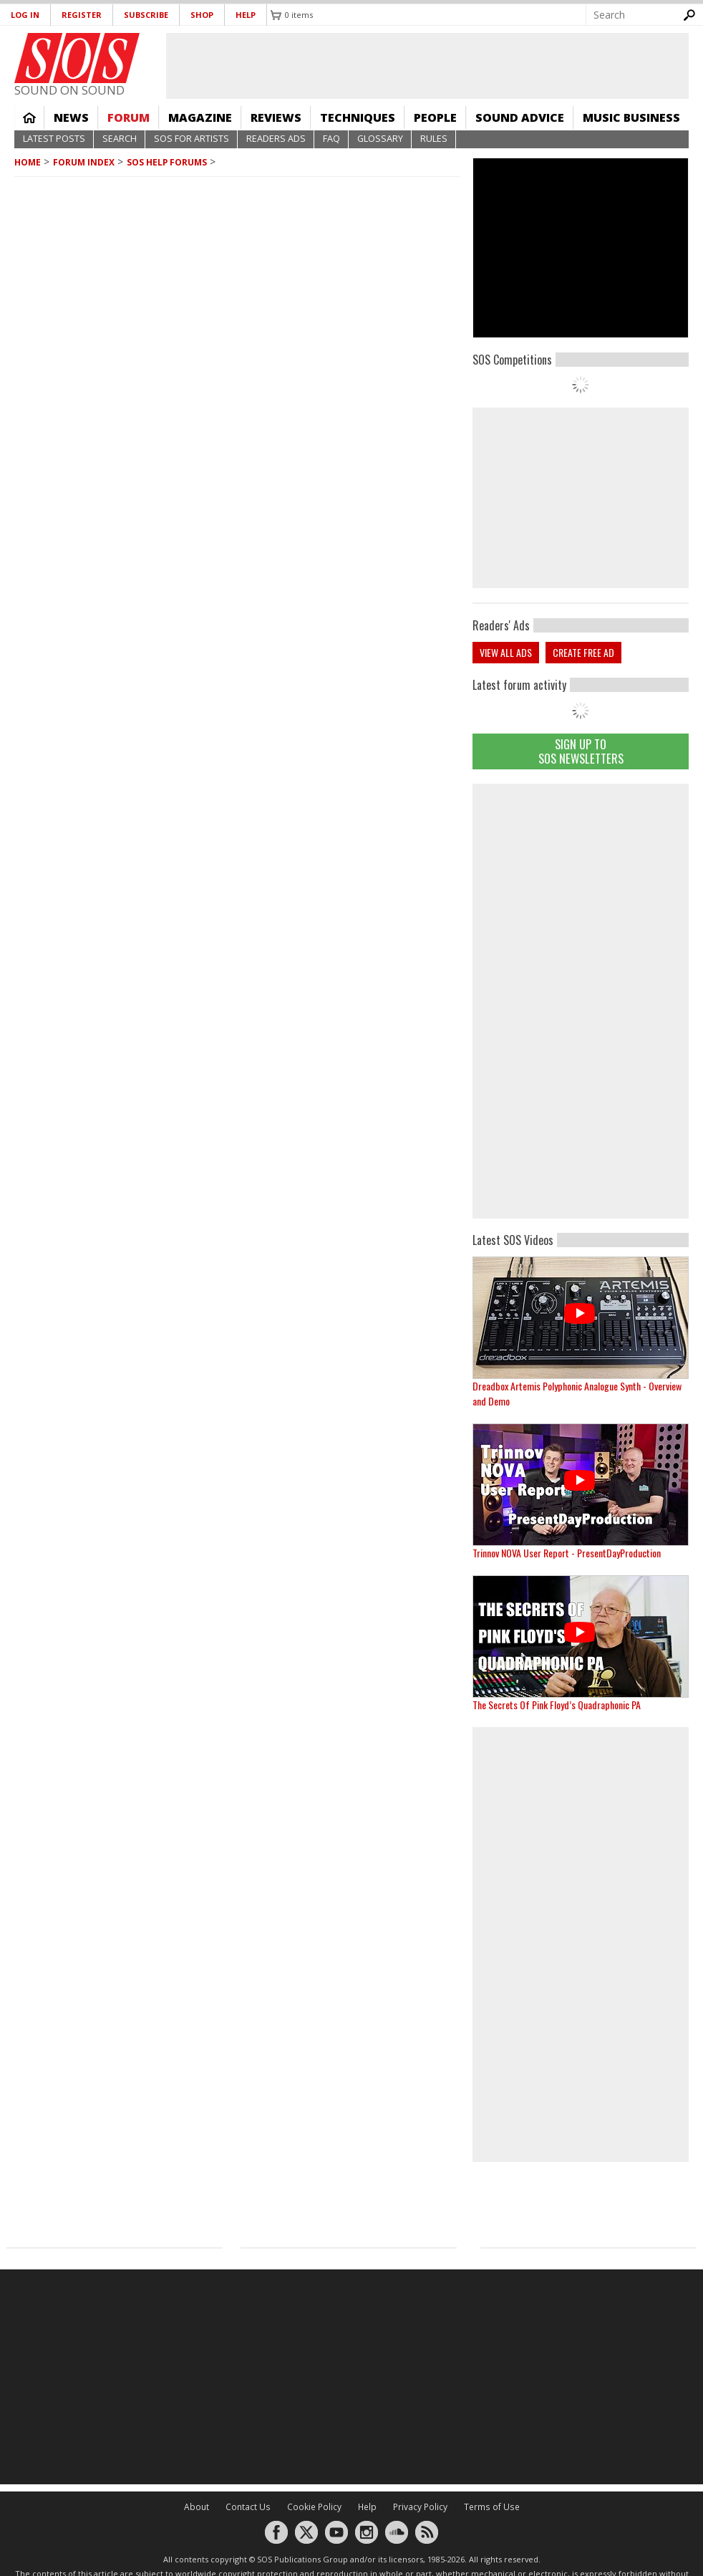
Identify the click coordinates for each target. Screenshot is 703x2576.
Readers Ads (276, 139)
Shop (201, 14)
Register (82, 14)
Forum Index (84, 162)
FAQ (331, 139)
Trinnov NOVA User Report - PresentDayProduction (566, 1552)
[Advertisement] (580, 999)
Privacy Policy (420, 2507)
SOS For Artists (191, 139)
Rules (433, 139)
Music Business (631, 117)
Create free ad (583, 652)
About (196, 2507)
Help (246, 14)
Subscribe (146, 14)
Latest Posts (54, 139)
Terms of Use (492, 2507)
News (71, 117)
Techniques (357, 117)
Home (29, 117)
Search (119, 139)
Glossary (380, 139)
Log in (25, 14)
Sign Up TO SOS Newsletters (581, 751)
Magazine (200, 117)
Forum (128, 117)
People (435, 117)
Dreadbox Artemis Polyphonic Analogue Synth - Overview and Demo (577, 1393)
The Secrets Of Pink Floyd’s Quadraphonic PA (556, 1704)
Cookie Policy (314, 2507)
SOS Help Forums (167, 162)
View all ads (506, 652)
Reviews (276, 117)
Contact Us (248, 2507)
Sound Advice (519, 117)
